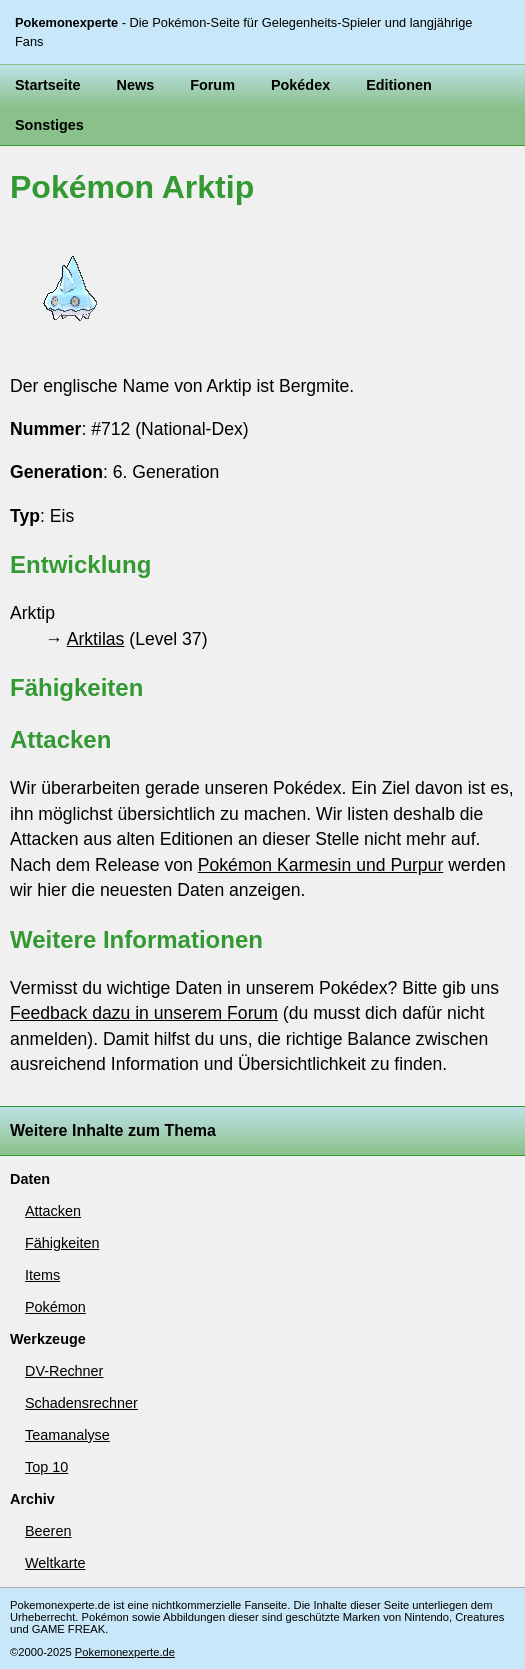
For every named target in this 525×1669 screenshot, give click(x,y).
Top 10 (46, 1467)
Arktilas (96, 639)
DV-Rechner (64, 1371)
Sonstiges (49, 125)
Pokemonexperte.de (125, 1652)
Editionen (399, 85)
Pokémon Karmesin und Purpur (320, 865)
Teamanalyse (67, 1435)
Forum (212, 85)
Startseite (48, 85)
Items (42, 1275)
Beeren (48, 1531)
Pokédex (300, 85)
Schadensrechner (81, 1403)
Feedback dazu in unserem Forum (144, 1013)
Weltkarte (55, 1563)
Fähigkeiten (62, 1243)
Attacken (53, 1211)
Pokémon (55, 1307)
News (136, 85)
